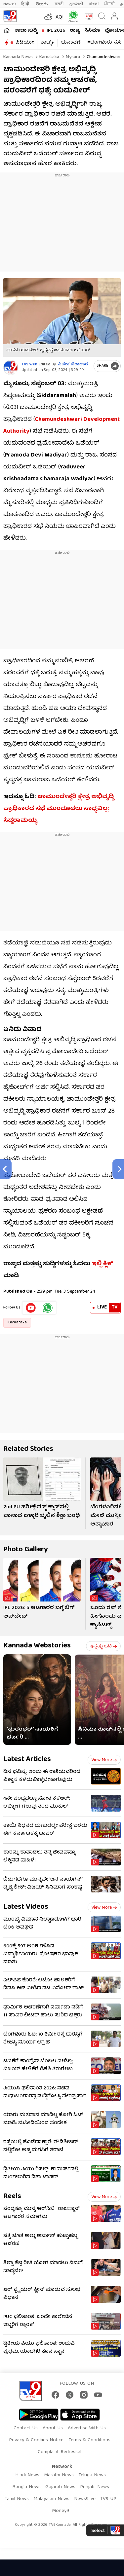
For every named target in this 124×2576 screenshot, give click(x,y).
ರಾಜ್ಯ (75, 31)
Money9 (60, 2511)
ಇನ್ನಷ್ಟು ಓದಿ (103, 1646)
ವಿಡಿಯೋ (25, 43)
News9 (9, 4)
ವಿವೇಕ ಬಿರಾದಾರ (73, 364)
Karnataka (48, 57)
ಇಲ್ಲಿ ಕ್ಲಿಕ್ (102, 1264)
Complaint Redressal (59, 2452)
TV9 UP (108, 2499)
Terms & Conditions (89, 2440)
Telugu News (92, 2475)
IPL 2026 (56, 31)
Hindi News (27, 2475)
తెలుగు (42, 4)
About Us (53, 2428)
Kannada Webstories (37, 1645)
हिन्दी (25, 4)
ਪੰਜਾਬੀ (109, 4)
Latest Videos (25, 1907)
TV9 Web (29, 364)
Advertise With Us (87, 2428)
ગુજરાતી (76, 4)
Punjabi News (94, 2487)
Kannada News (18, 57)
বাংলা (94, 4)
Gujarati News (60, 2487)
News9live (85, 2499)
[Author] (10, 367)
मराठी (59, 4)
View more (104, 1760)
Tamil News (17, 2499)
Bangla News (26, 2487)
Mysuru (72, 57)
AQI (60, 17)
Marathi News (59, 2475)
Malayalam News (51, 2499)
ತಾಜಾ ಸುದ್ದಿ (26, 31)
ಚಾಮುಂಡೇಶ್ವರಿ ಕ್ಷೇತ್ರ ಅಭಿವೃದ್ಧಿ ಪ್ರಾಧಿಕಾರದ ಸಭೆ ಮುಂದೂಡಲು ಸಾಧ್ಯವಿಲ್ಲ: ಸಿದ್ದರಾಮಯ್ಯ (58, 809)
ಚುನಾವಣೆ (70, 43)
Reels (12, 2196)
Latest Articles (27, 1759)
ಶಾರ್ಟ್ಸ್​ (47, 43)
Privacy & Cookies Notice (36, 2440)
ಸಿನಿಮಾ (92, 31)
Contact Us (26, 2428)
